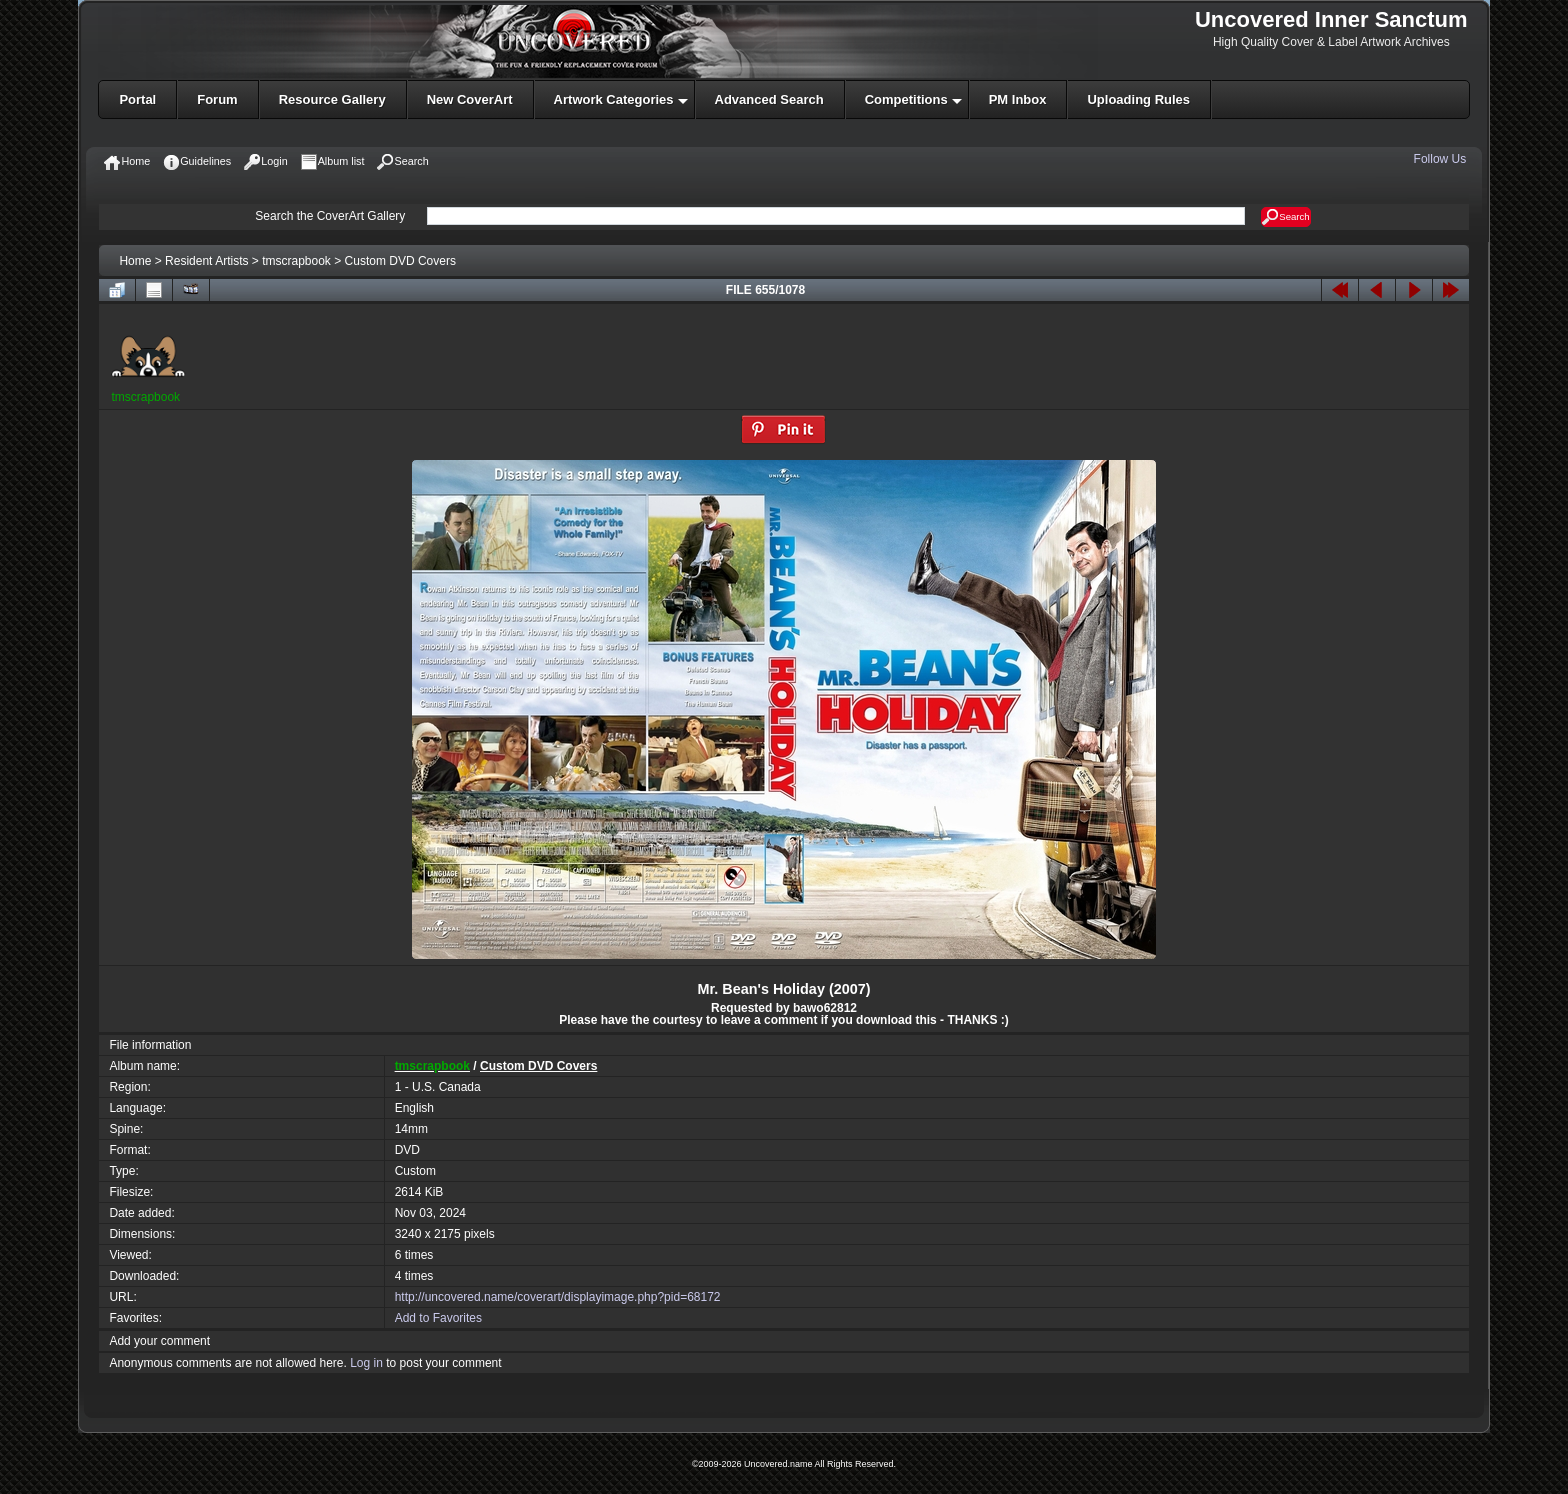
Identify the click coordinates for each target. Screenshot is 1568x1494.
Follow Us (1442, 159)
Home (135, 261)
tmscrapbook (296, 261)
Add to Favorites (438, 1318)
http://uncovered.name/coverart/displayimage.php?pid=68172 (558, 1297)
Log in (366, 1363)
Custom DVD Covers (400, 261)
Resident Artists (206, 261)
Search (1285, 217)
